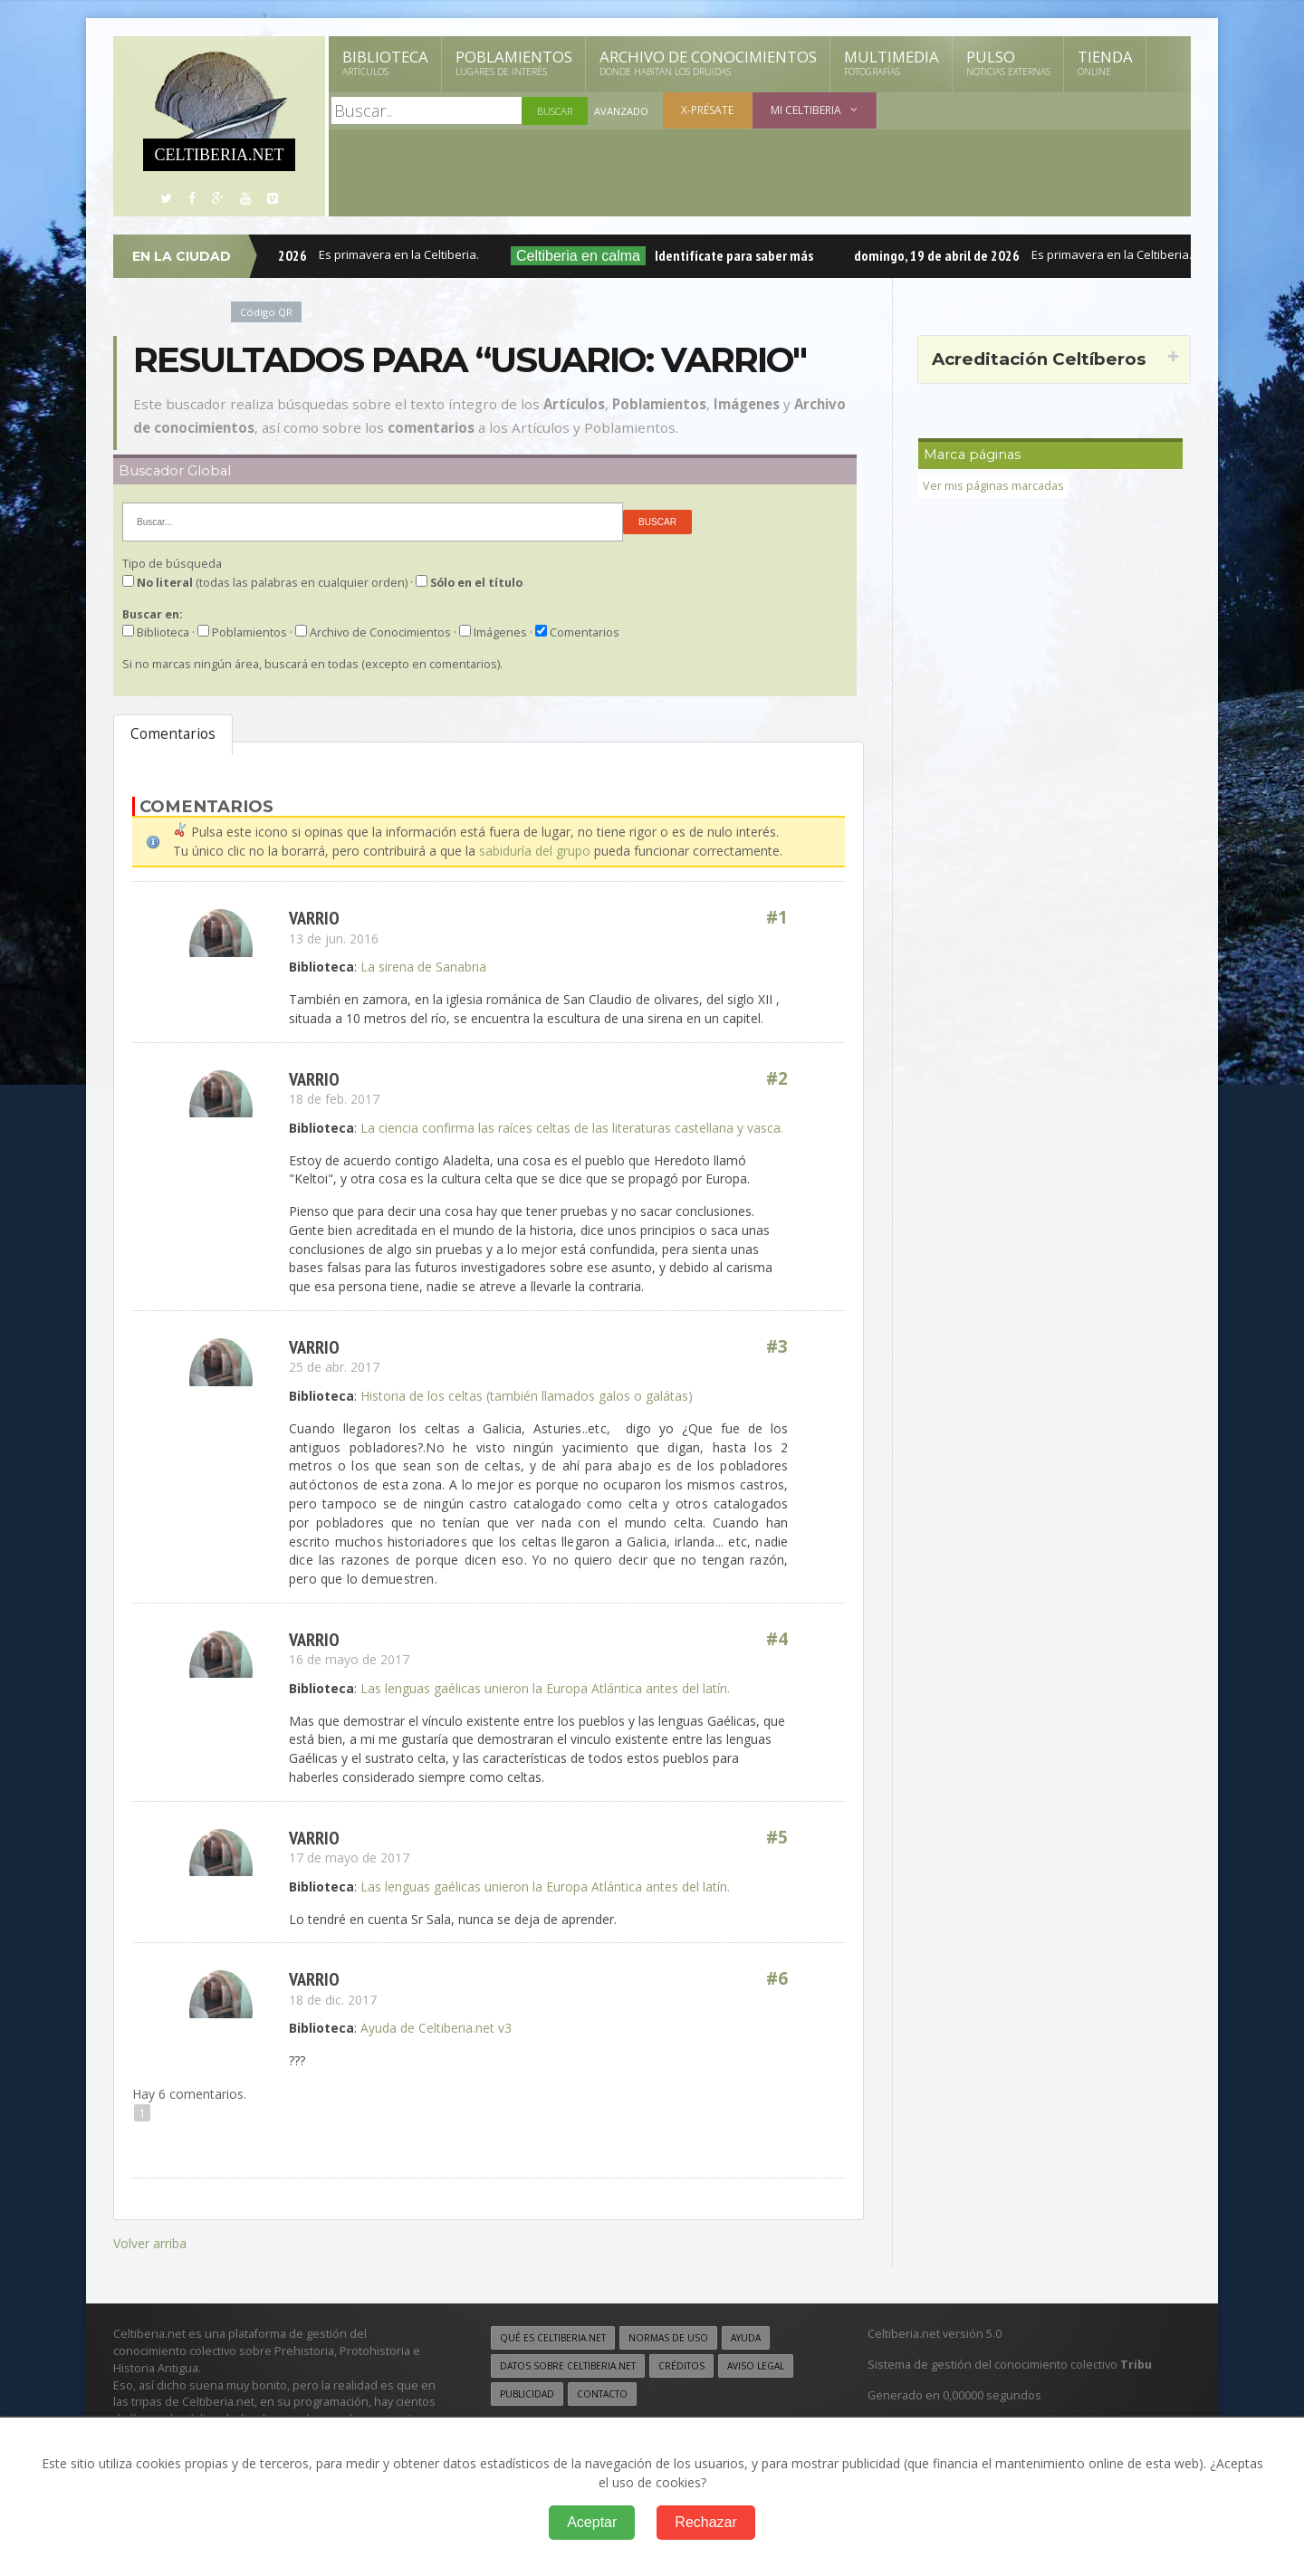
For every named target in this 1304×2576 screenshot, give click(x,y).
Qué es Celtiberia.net (553, 2335)
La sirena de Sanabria (423, 965)
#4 (777, 1638)
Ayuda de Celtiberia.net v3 (436, 2026)
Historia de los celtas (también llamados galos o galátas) (526, 1394)
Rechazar (705, 2522)
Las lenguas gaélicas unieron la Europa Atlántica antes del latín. (545, 1687)
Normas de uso (668, 2335)
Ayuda (746, 2335)
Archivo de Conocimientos (708, 62)
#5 (777, 1836)
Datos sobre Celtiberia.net (568, 2363)
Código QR (266, 312)
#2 (777, 1078)
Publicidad (527, 2391)
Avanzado (621, 111)
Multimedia (891, 62)
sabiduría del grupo (534, 850)
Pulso (1008, 62)
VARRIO (314, 917)
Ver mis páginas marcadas (993, 485)
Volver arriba (150, 2241)
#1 (777, 916)
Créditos (681, 2363)
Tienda (1105, 62)
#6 (777, 1978)
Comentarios (173, 733)
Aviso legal (755, 2363)
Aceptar (592, 2522)
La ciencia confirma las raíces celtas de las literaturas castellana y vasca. (571, 1126)
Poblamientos (513, 62)
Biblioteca (385, 62)
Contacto (602, 2391)
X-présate (707, 110)
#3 (777, 1346)
